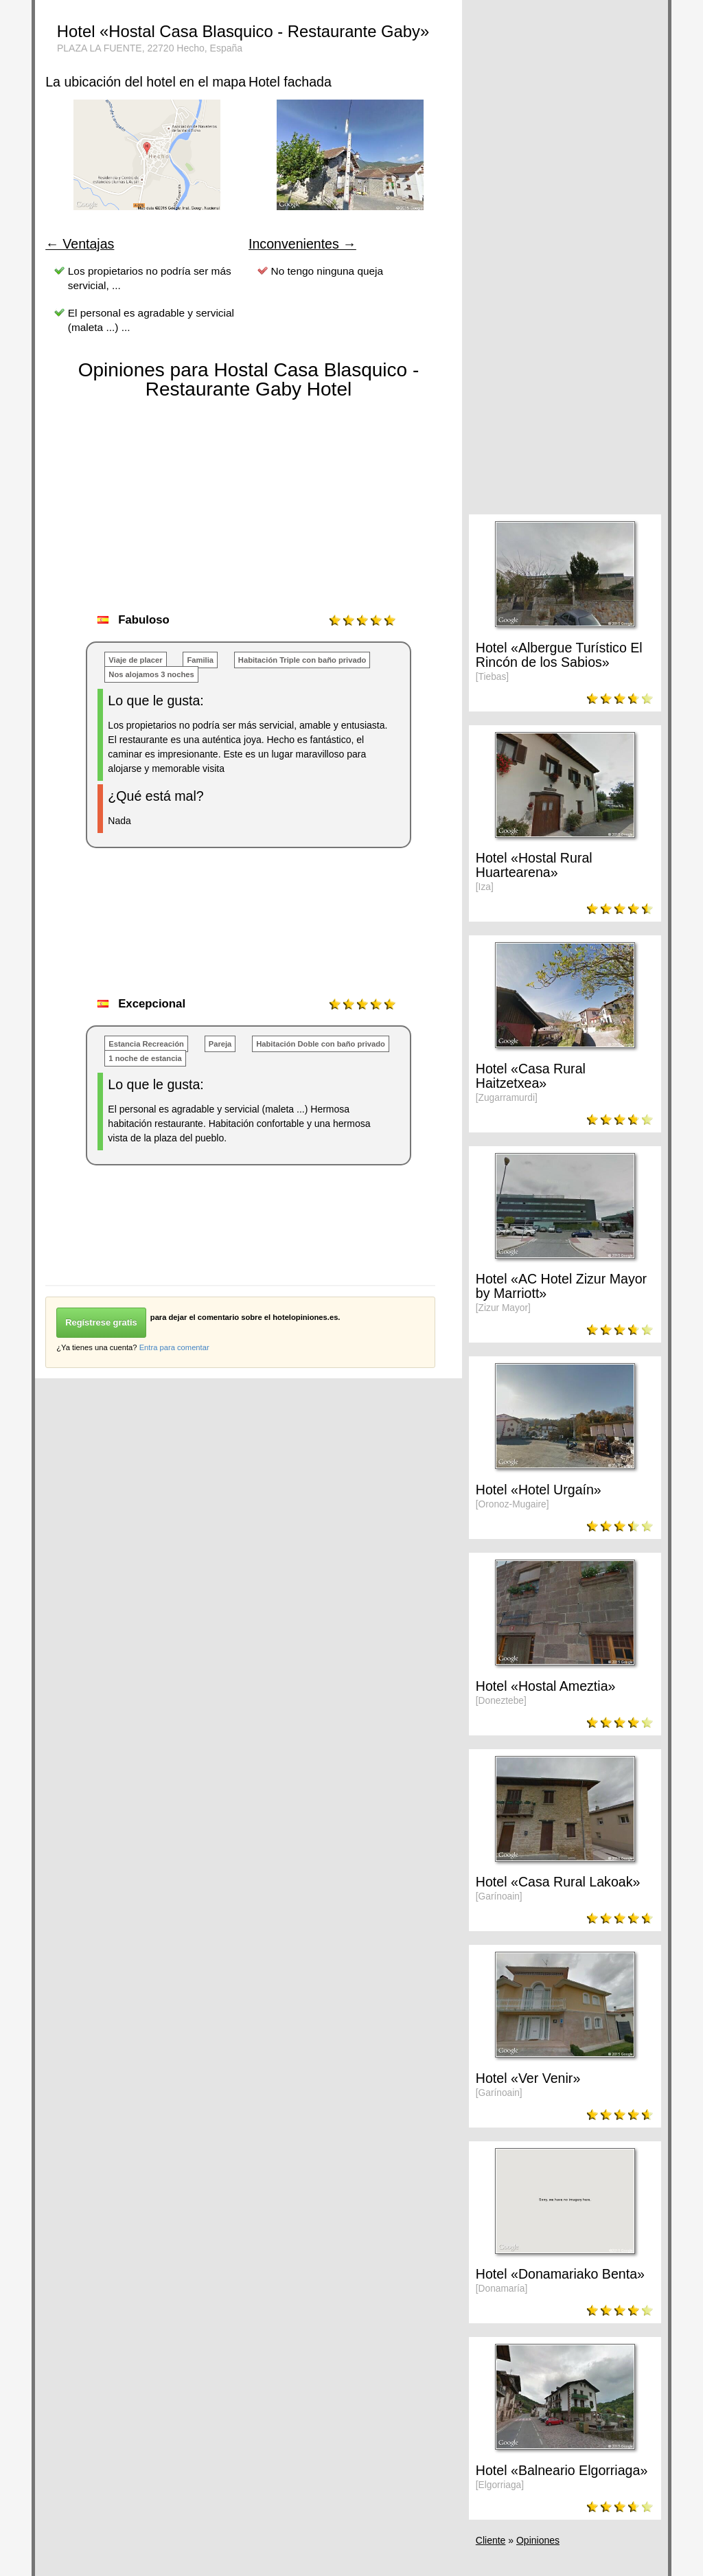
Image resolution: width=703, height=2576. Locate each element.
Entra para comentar (174, 1347)
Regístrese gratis (101, 1322)
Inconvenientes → (302, 243)
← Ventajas (79, 243)
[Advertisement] (295, 937)
